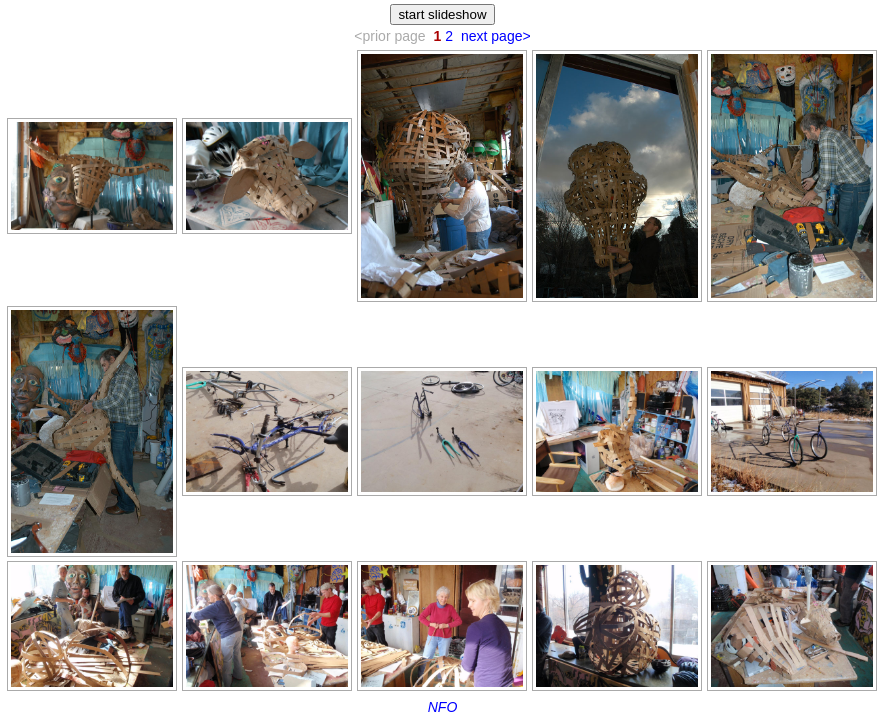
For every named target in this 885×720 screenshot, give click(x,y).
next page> (496, 36)
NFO (443, 707)
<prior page (389, 36)
